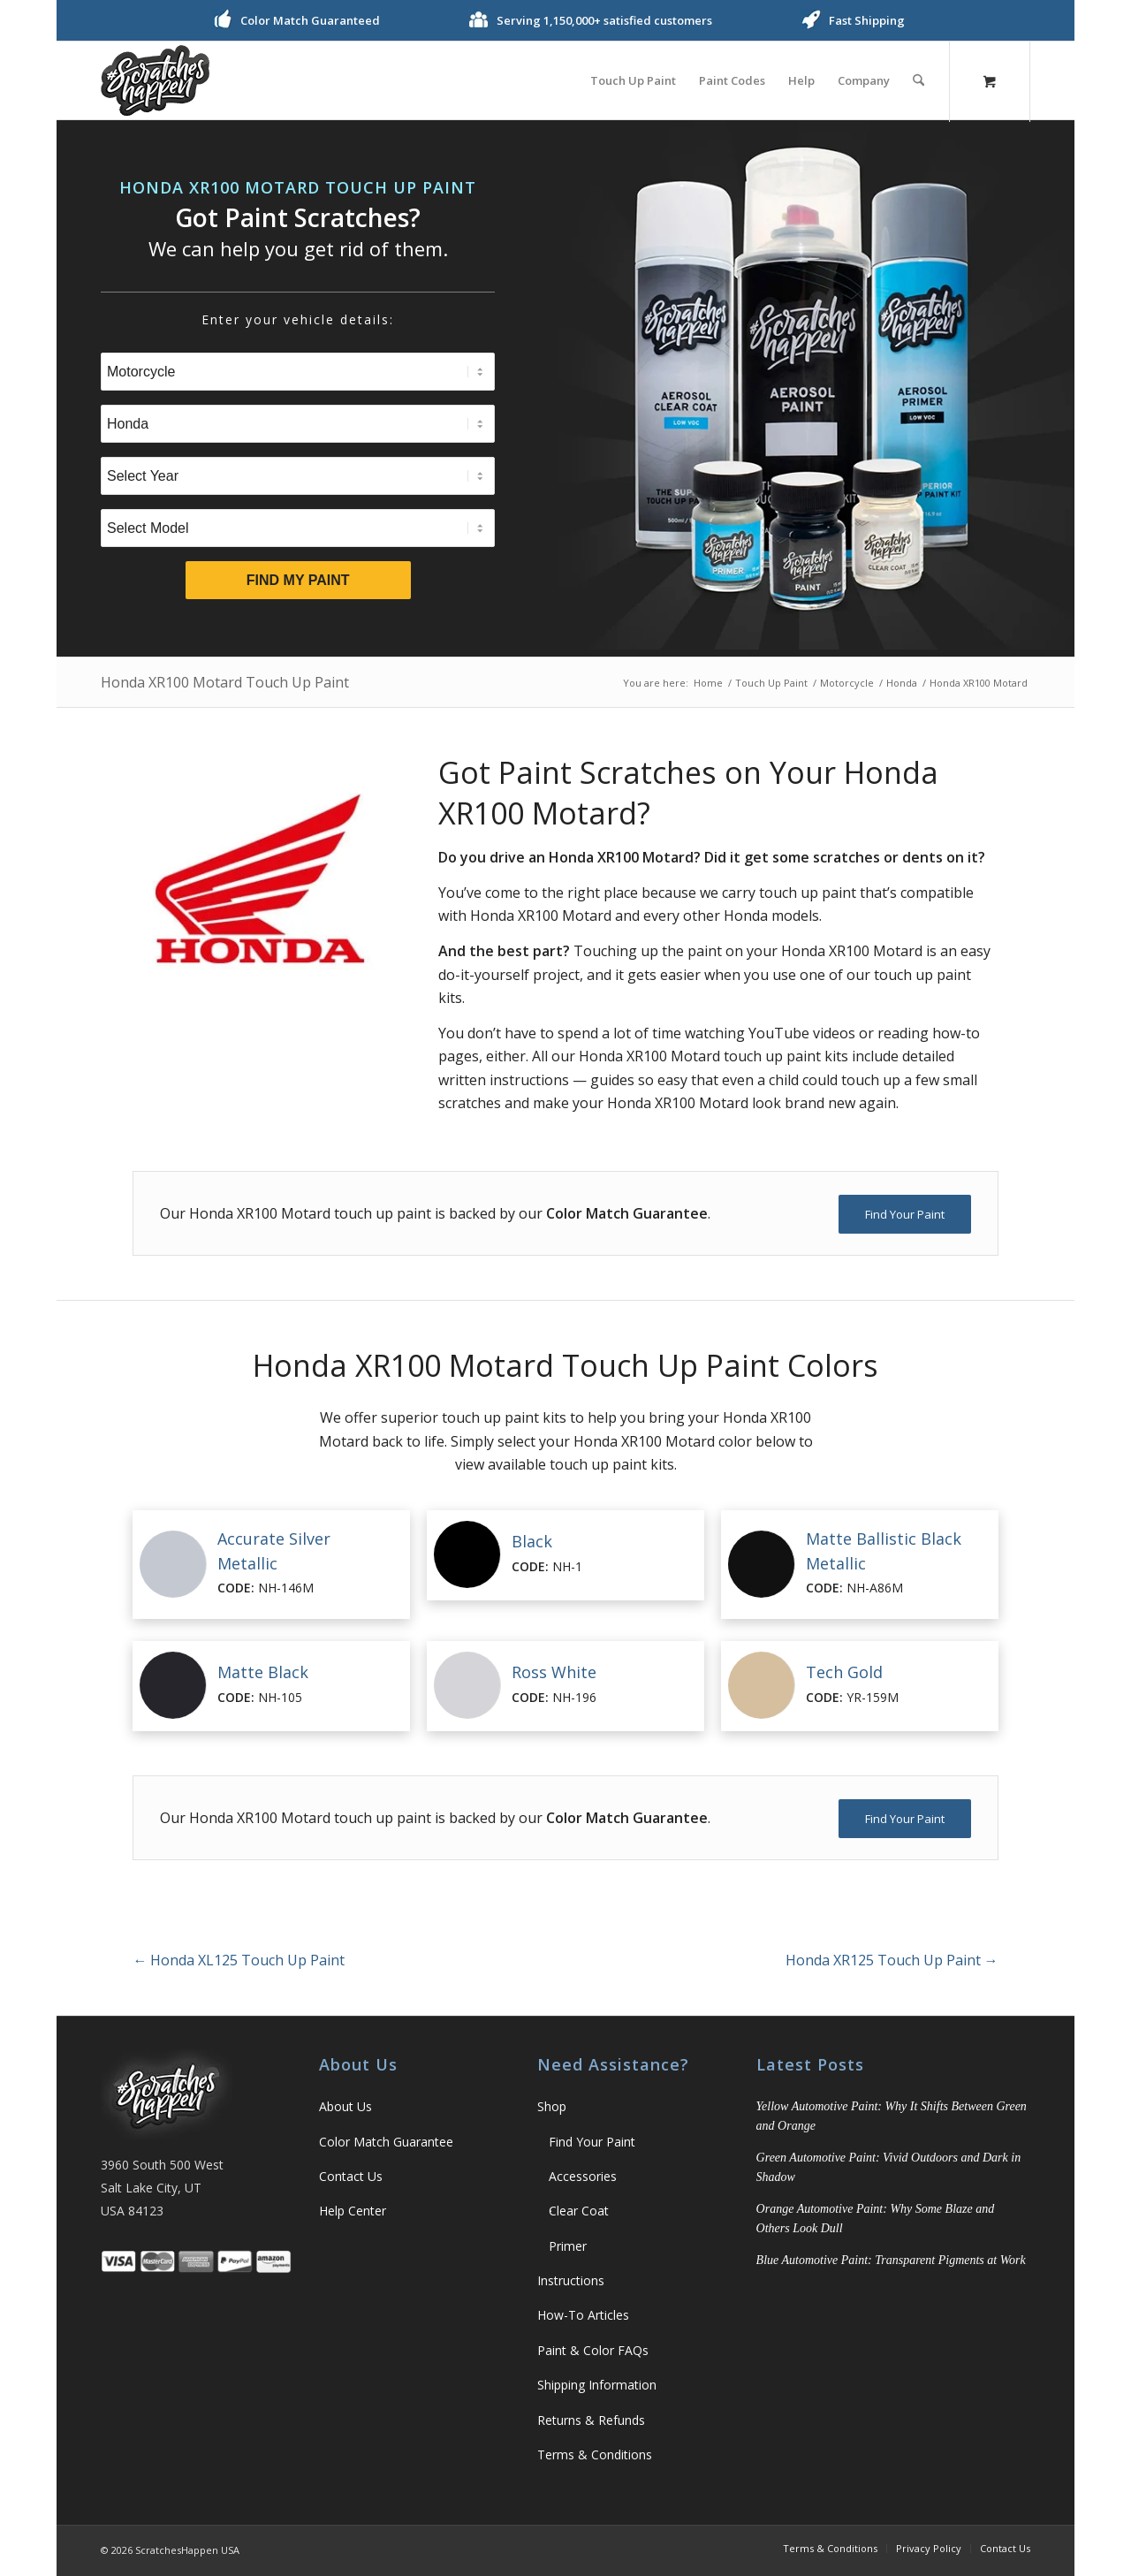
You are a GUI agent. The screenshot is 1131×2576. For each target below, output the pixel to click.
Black (532, 1541)
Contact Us (351, 2176)
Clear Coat (579, 2210)
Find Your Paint (592, 2141)
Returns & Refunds (591, 2420)
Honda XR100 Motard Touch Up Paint (225, 682)
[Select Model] (298, 528)
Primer (568, 2246)
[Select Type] (298, 372)
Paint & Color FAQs (593, 2350)
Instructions (570, 2280)
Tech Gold (844, 1672)
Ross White (554, 1672)
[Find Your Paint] (905, 1214)
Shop (551, 2106)
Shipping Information (597, 2384)
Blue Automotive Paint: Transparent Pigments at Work (891, 2260)
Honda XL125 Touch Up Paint (239, 1960)
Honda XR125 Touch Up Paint (892, 1960)
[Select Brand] (298, 424)
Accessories (583, 2176)
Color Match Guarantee (386, 2141)
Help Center (352, 2210)
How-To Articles (583, 2314)
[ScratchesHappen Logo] (155, 80)
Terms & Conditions (594, 2454)
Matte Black (262, 1672)
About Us (345, 2106)
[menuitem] (633, 80)
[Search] (918, 80)
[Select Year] (298, 476)
